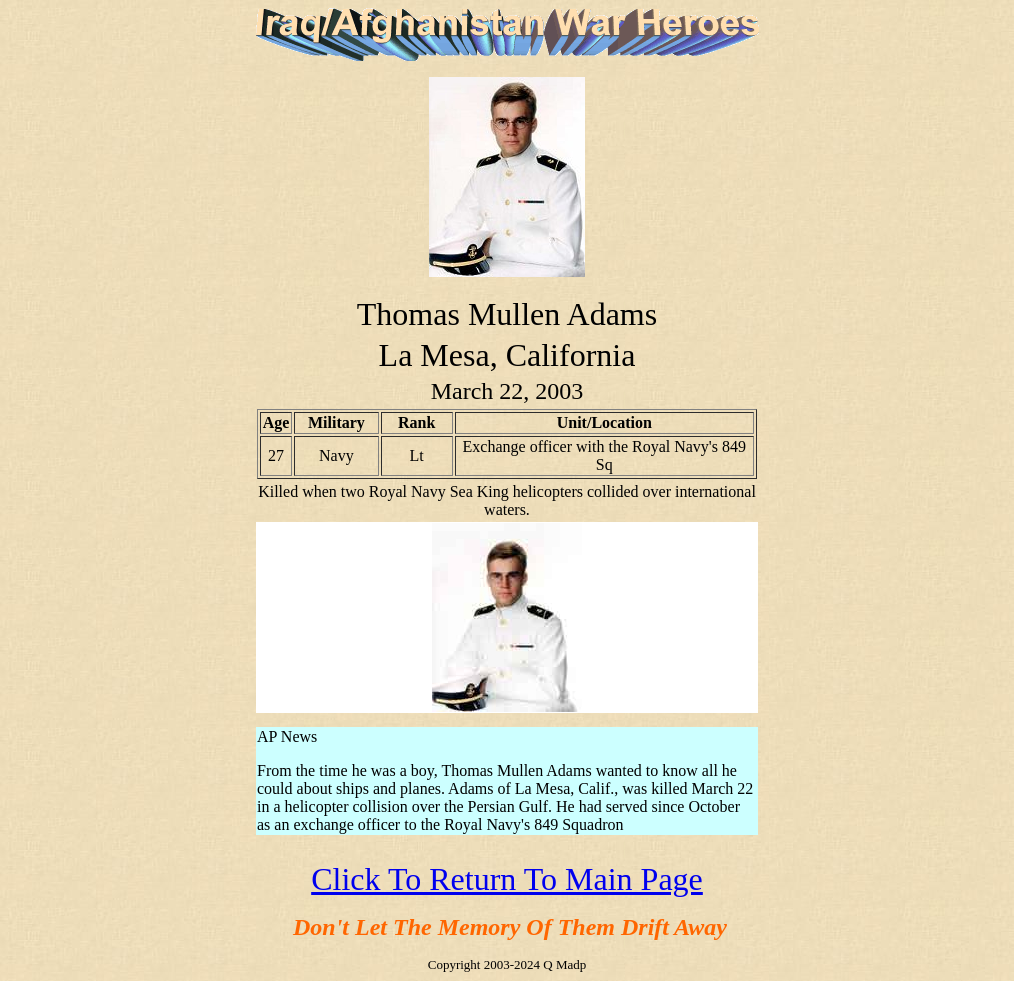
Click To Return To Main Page (507, 879)
